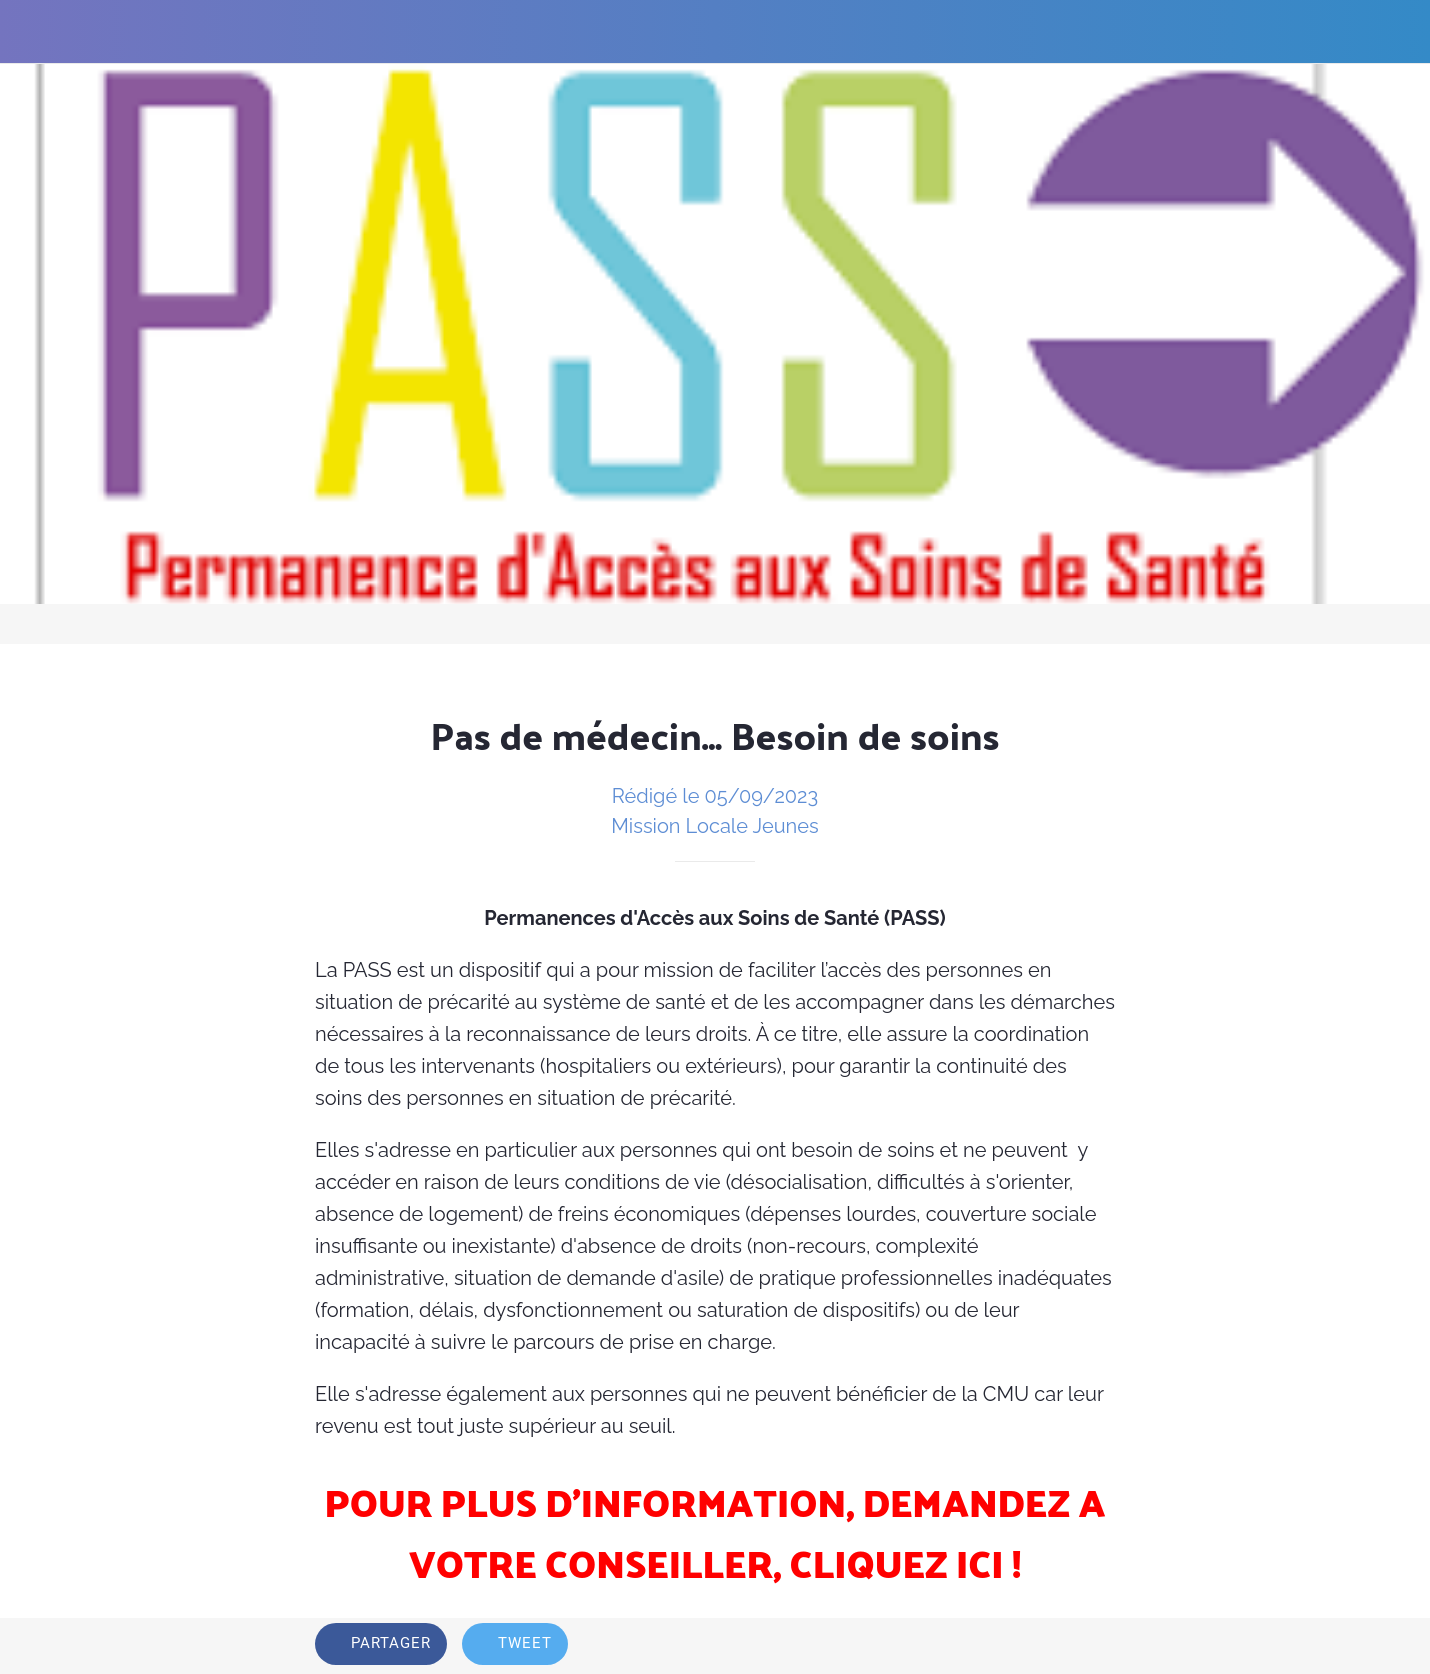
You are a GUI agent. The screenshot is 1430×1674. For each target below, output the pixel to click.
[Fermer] (32, 32)
